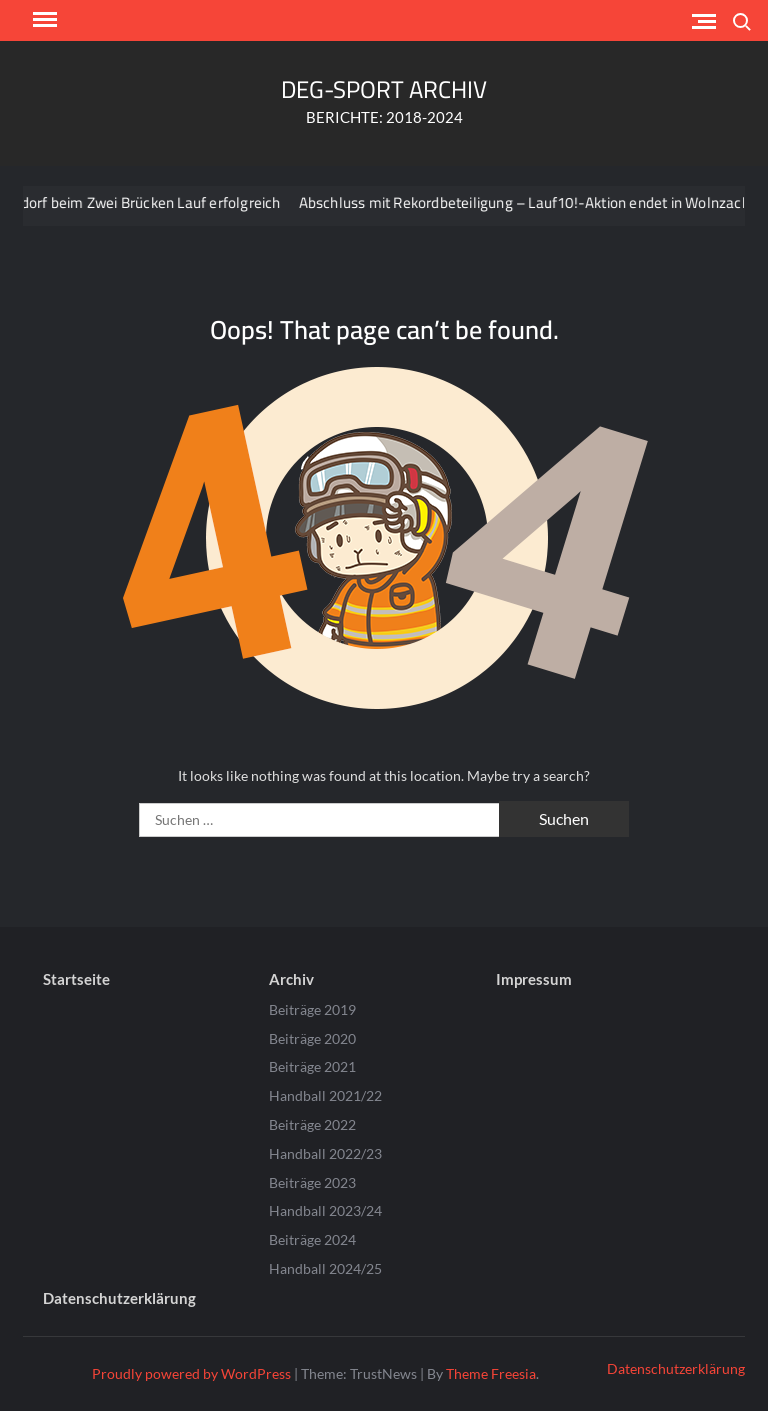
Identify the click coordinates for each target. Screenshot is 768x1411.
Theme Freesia (491, 1373)
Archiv (291, 979)
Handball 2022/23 (325, 1153)
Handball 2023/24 (325, 1210)
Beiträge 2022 (312, 1124)
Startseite (76, 979)
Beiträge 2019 (312, 1009)
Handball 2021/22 (325, 1095)
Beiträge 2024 (312, 1239)
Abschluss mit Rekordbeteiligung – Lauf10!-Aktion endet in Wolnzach (532, 202)
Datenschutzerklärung (119, 1298)
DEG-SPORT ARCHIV (384, 89)
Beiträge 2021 (312, 1066)
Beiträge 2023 (312, 1182)
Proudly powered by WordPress (191, 1373)
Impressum (534, 979)
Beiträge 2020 (312, 1038)
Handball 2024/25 (325, 1268)
